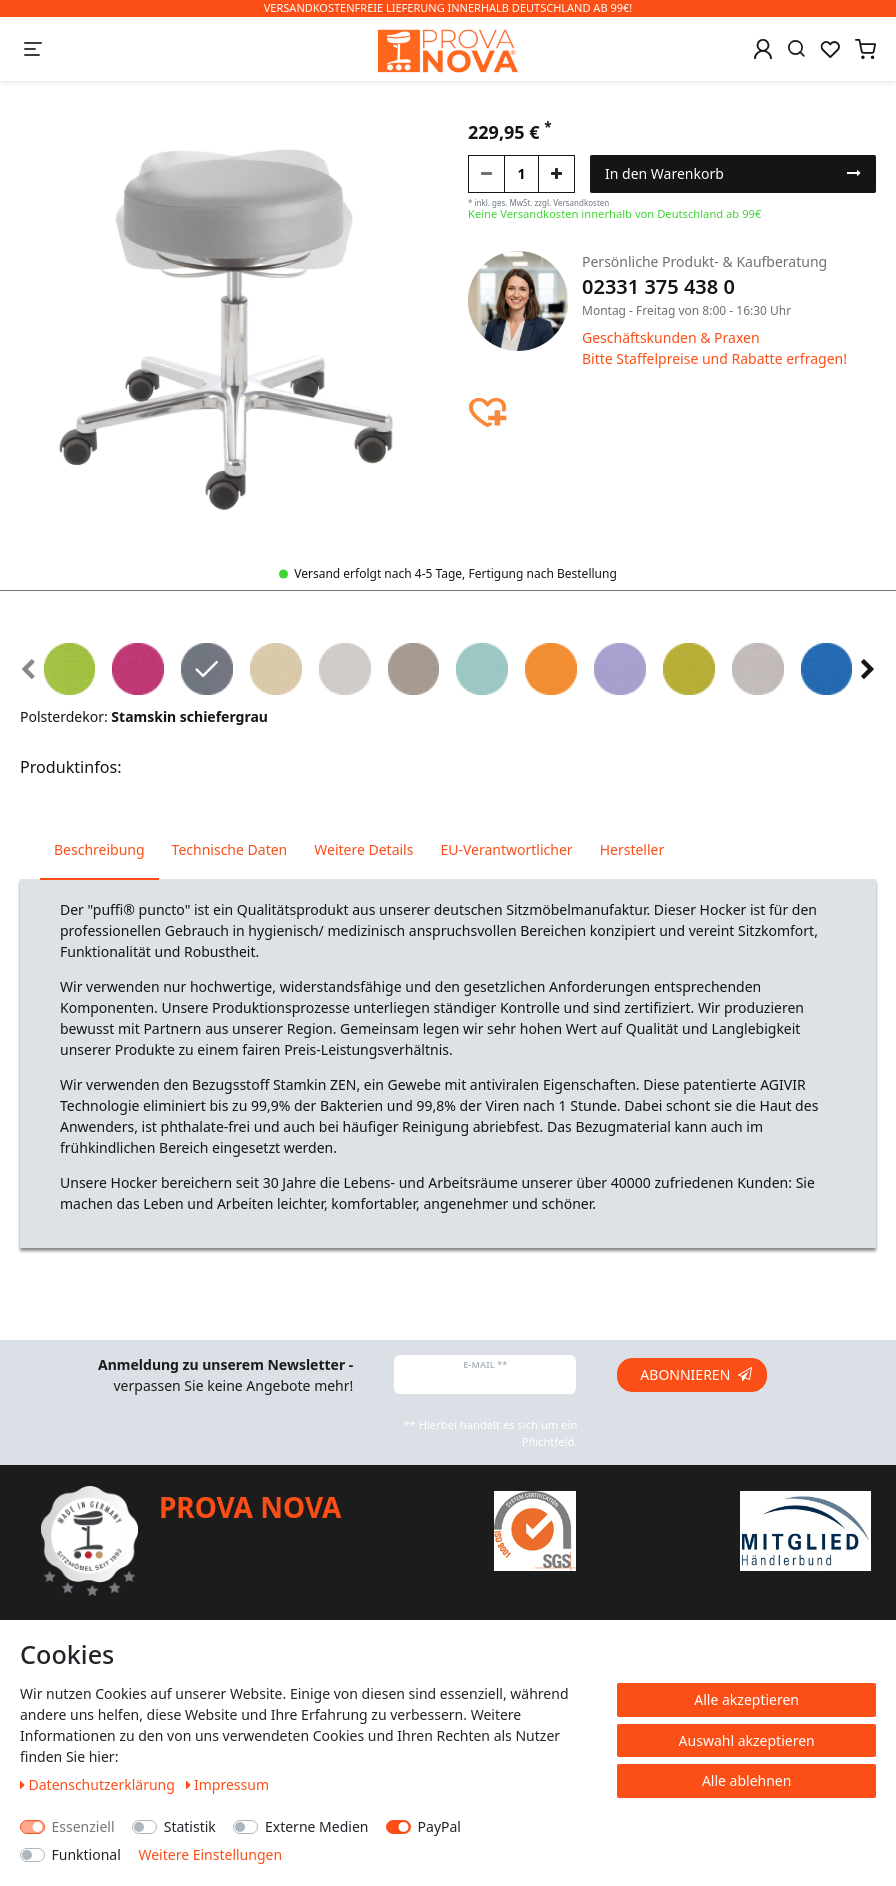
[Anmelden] (763, 49)
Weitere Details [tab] (363, 849)
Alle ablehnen (747, 1780)
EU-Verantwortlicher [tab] (506, 849)
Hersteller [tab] (632, 849)
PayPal (439, 1826)
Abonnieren (696, 1374)
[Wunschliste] (830, 49)
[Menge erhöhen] (556, 174)
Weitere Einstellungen (210, 1854)
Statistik (190, 1826)
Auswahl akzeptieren (747, 1740)
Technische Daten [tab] (230, 849)
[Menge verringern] (486, 174)
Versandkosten (581, 202)
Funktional (86, 1854)
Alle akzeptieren (746, 1699)
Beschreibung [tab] (99, 849)
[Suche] (796, 49)
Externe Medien (316, 1826)
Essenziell (83, 1826)
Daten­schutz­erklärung (99, 1784)
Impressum (228, 1784)
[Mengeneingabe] (521, 174)
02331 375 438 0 (658, 286)
